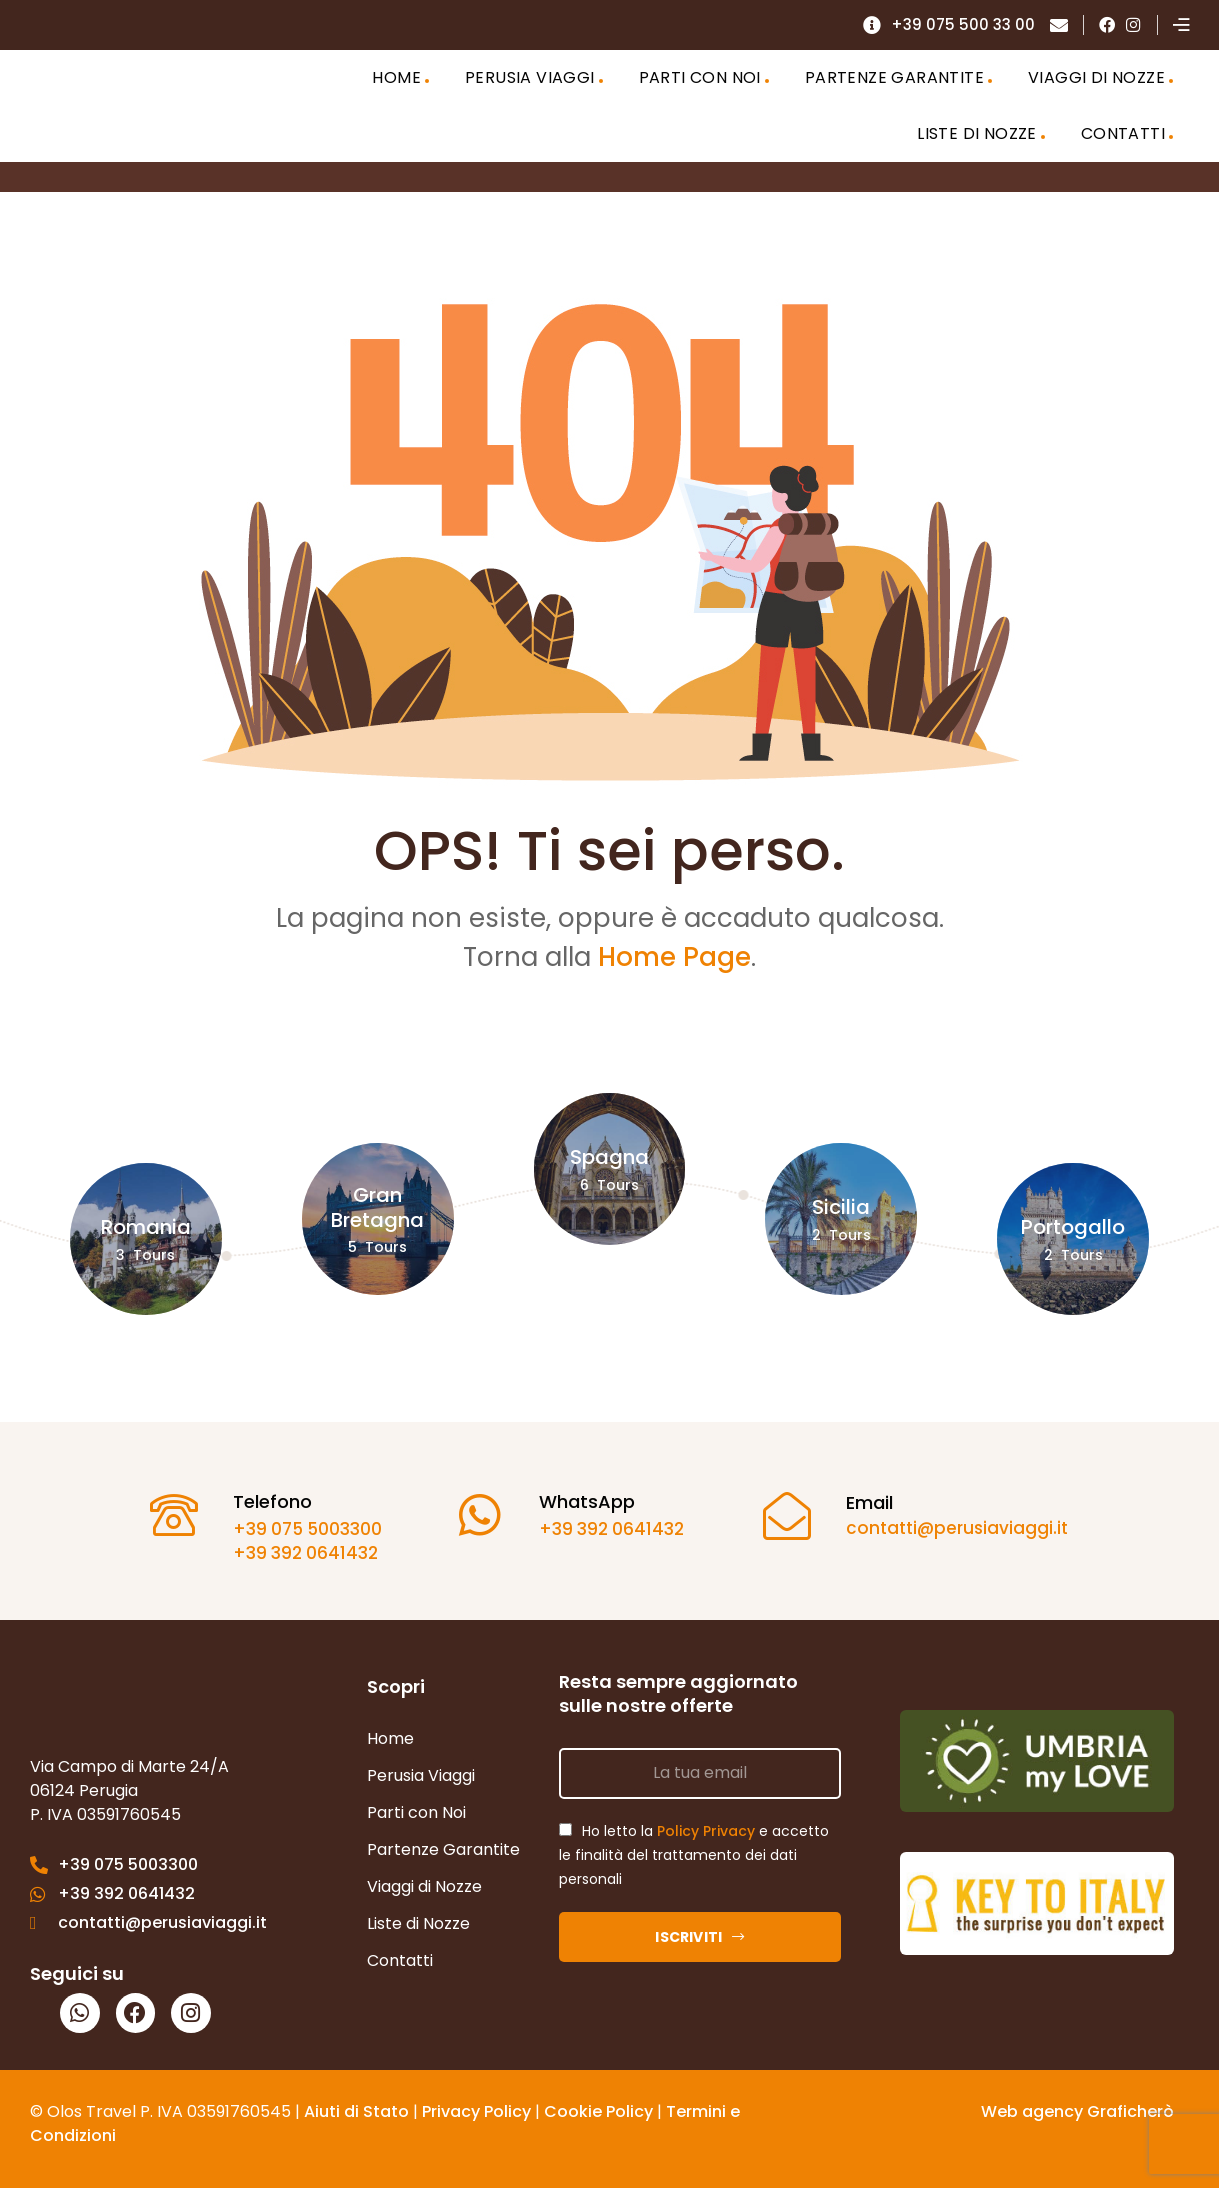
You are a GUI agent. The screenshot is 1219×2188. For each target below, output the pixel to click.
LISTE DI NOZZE (977, 133)
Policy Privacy (706, 1831)
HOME (396, 77)
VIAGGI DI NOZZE (1096, 77)
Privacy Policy (476, 2111)
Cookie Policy (598, 2111)
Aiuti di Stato (356, 2111)
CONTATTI (1123, 133)
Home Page (674, 957)
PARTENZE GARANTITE (894, 77)
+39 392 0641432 (297, 1553)
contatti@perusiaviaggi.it (949, 1528)
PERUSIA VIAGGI (530, 77)
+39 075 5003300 (299, 1529)
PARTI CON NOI (700, 77)
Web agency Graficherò (1077, 2111)
